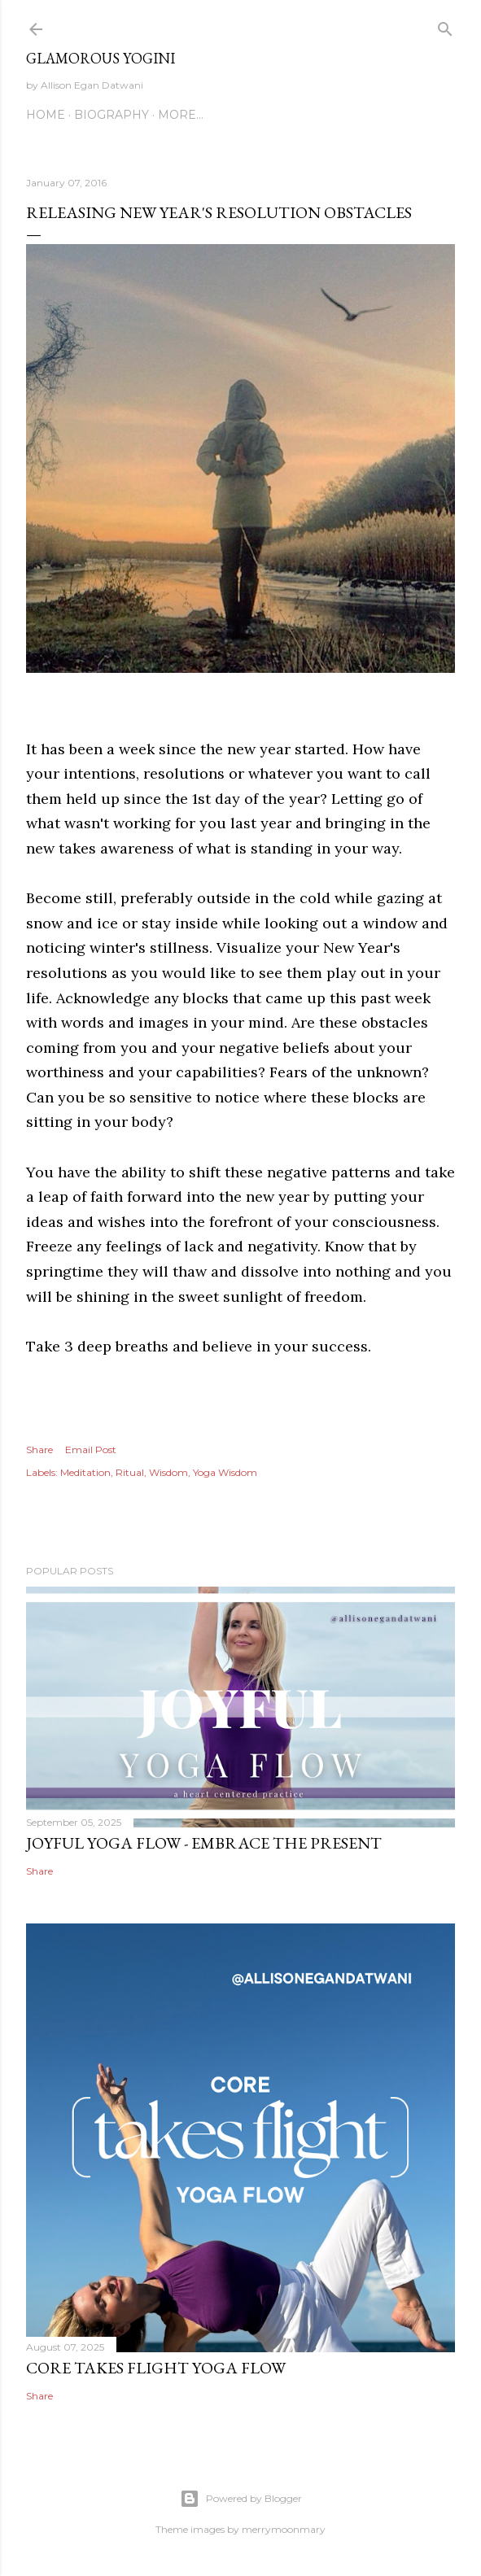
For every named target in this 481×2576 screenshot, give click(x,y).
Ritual (130, 1472)
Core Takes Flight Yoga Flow (156, 2367)
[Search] (445, 25)
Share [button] (39, 1449)
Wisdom (168, 1472)
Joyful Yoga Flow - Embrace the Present (204, 1842)
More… (180, 114)
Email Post (90, 1449)
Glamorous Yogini (100, 58)
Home (45, 114)
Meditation (85, 1472)
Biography (111, 114)
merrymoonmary (284, 2529)
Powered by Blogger (241, 2498)
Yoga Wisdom (225, 1472)
